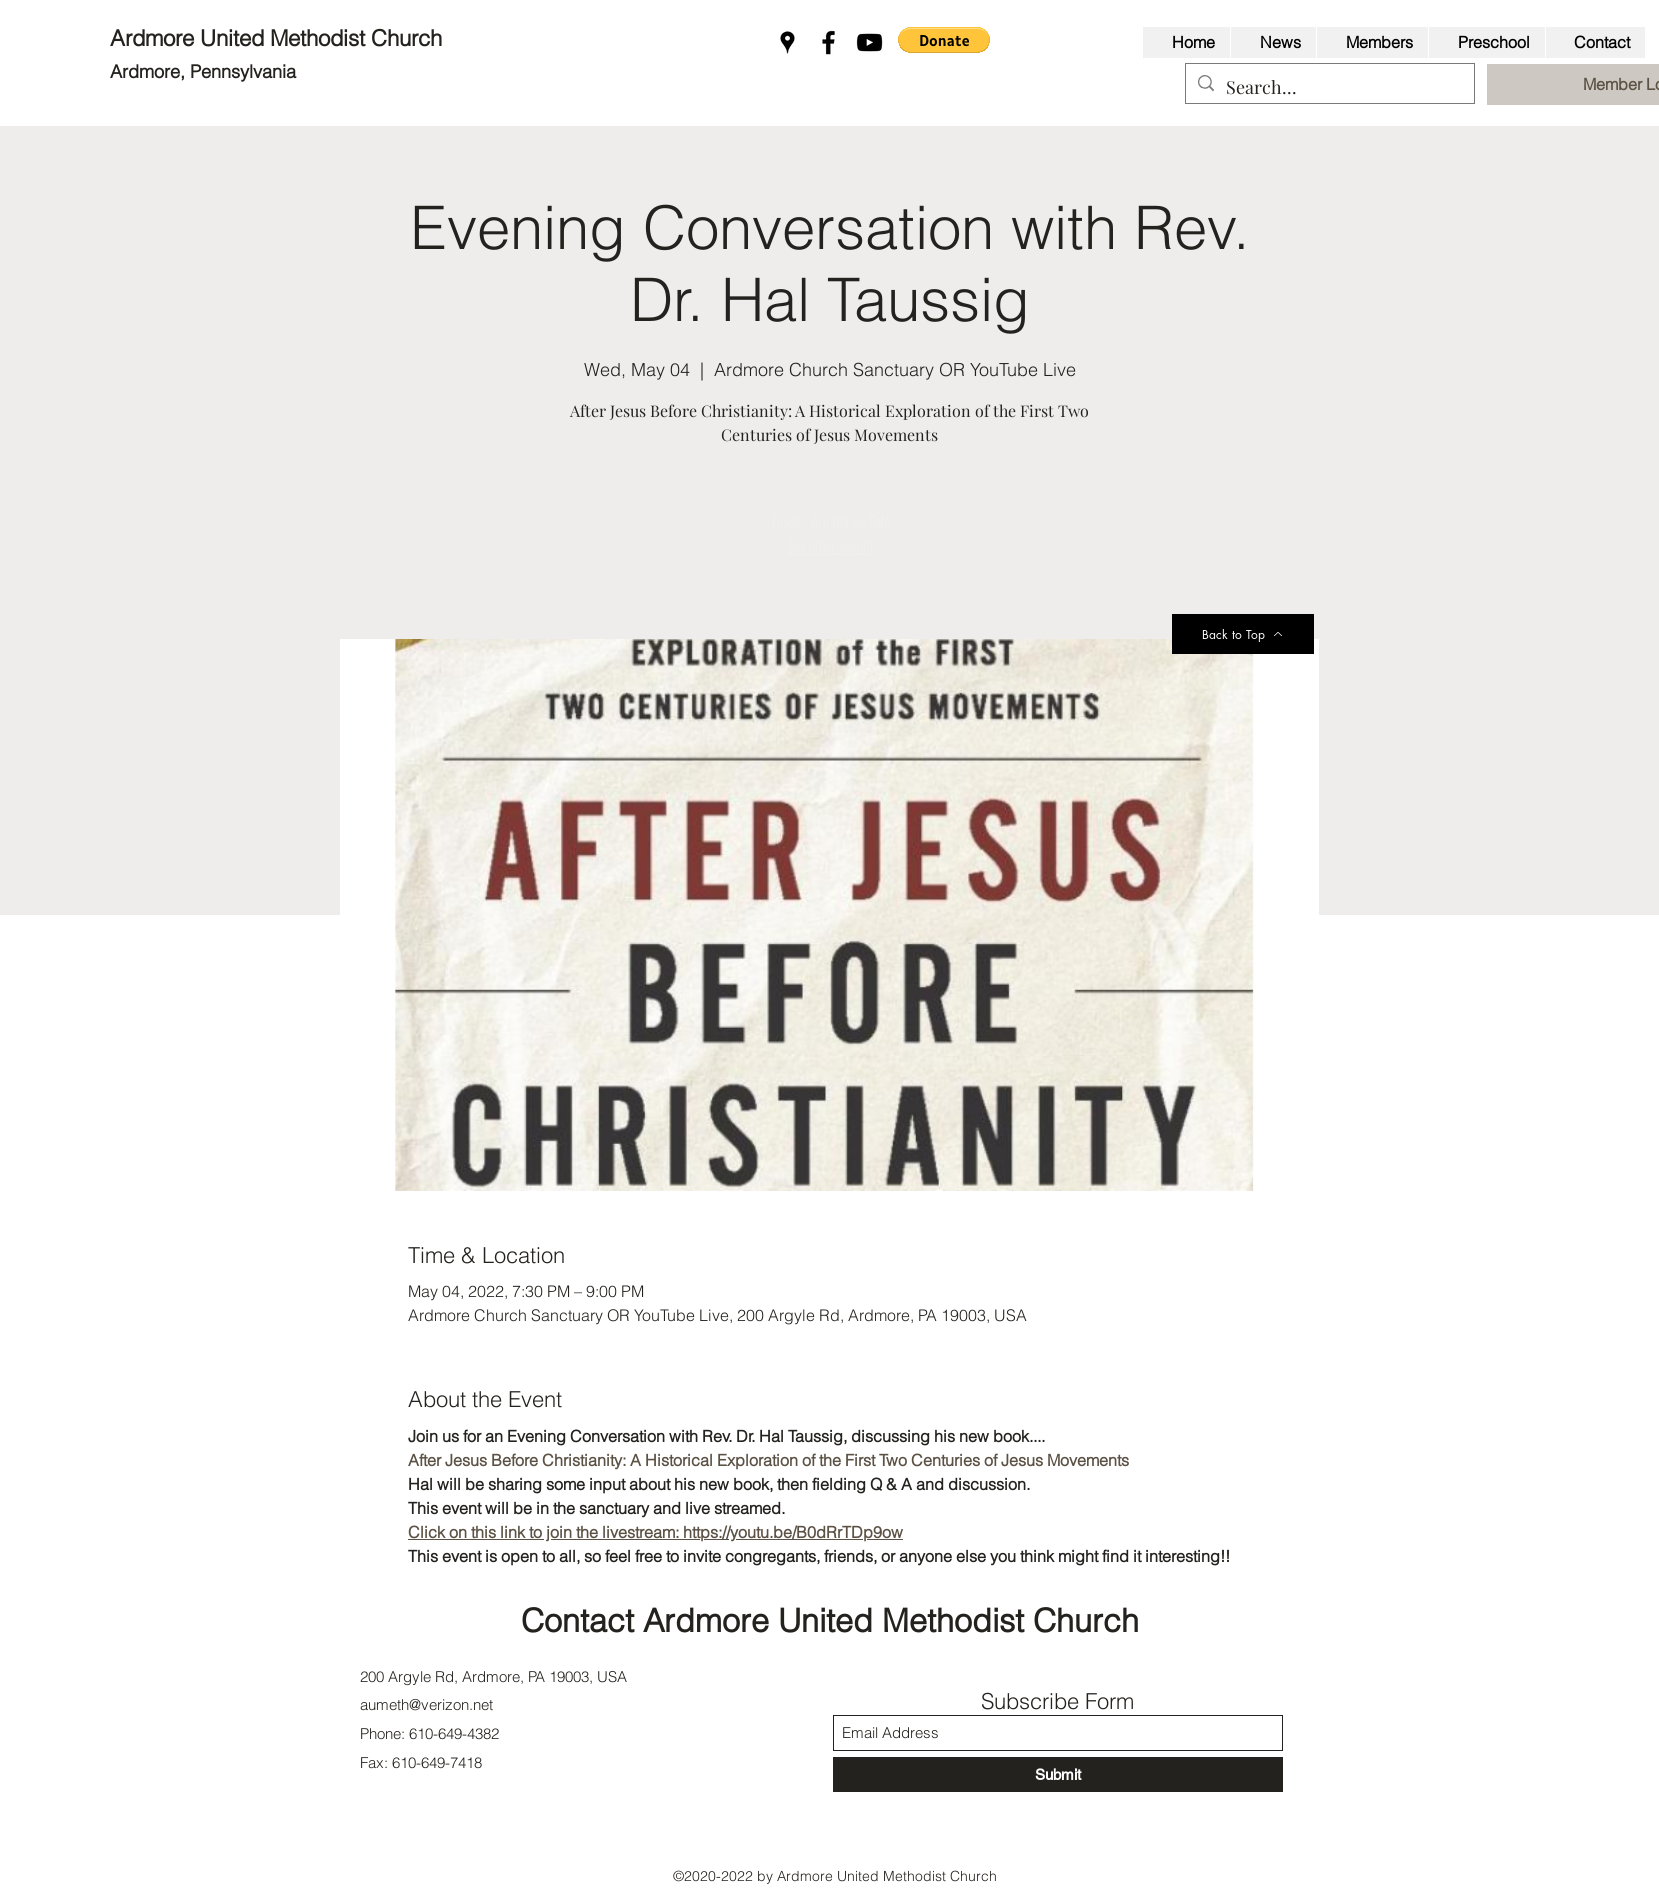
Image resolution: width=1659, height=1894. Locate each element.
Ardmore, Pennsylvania (203, 71)
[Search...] (1329, 88)
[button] (944, 40)
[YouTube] (869, 42)
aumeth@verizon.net (426, 1704)
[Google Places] (787, 42)
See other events (830, 546)
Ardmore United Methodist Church (279, 38)
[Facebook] (828, 42)
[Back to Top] (1243, 634)
